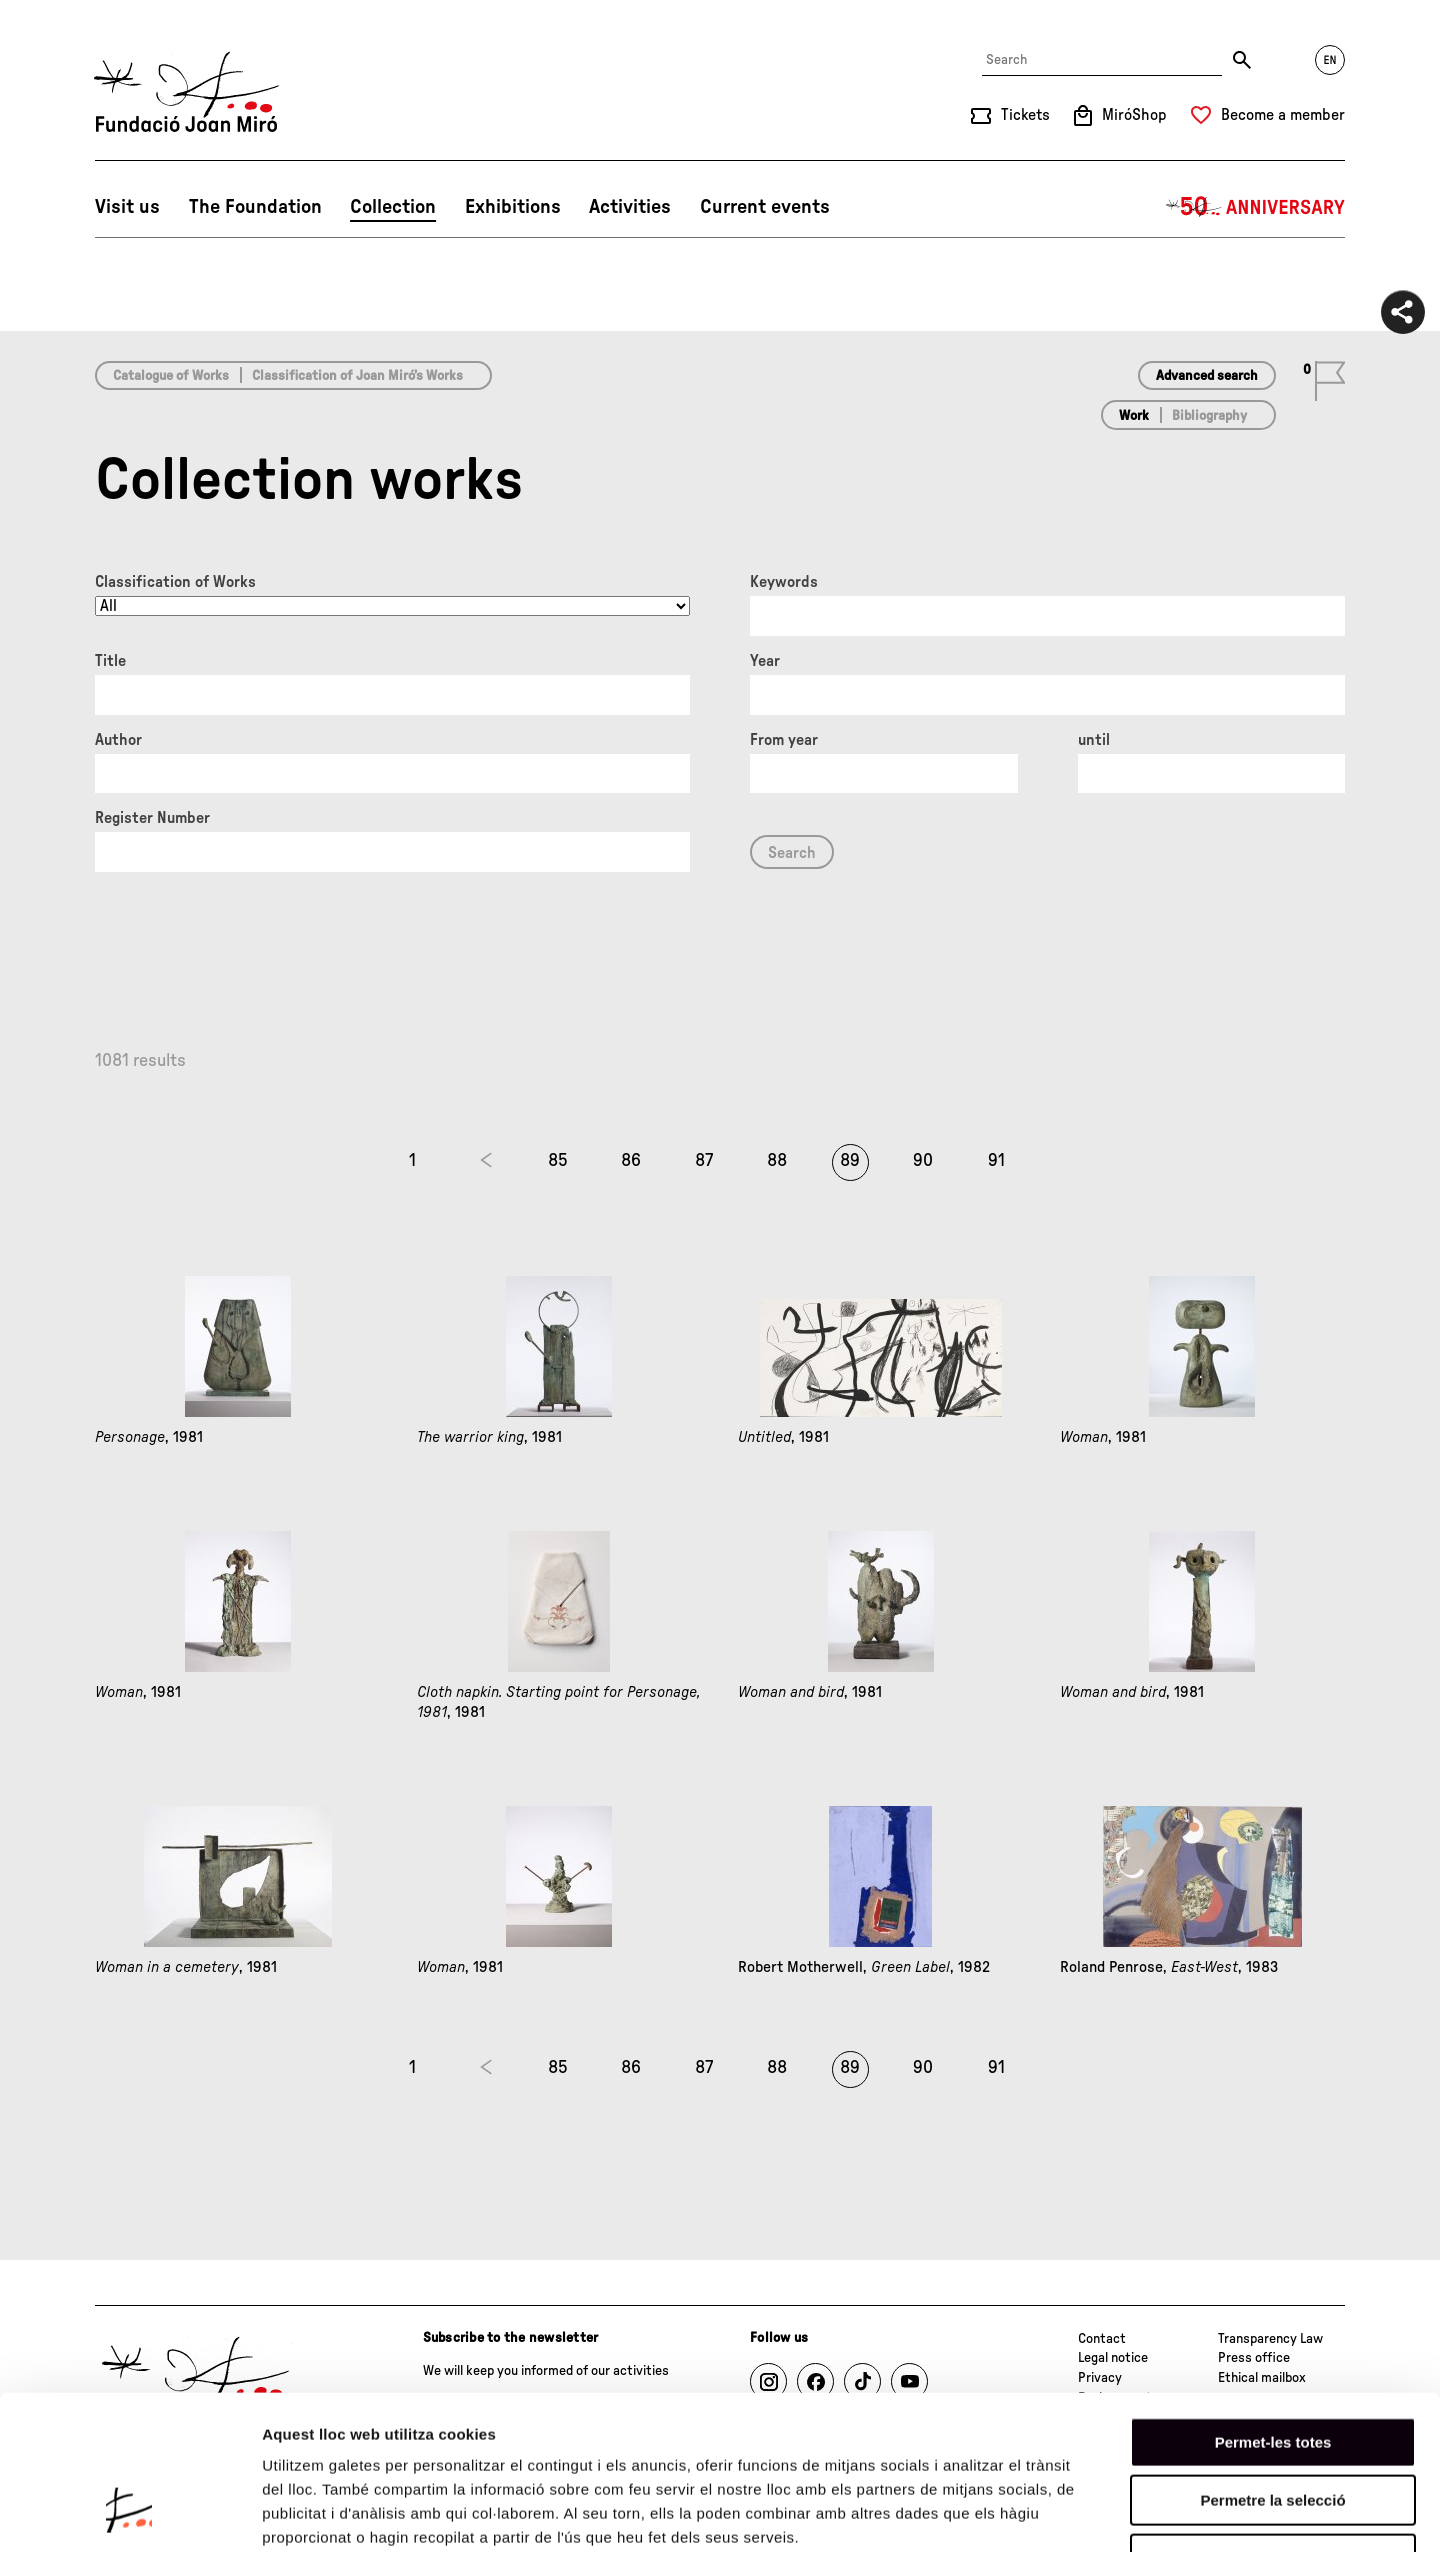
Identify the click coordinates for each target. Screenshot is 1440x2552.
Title (110, 661)
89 (850, 1161)
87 (704, 1161)
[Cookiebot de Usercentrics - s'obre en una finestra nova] (129, 2513)
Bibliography (1209, 416)
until (1094, 740)
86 (631, 1161)
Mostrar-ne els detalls (1151, 2512)
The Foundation (255, 207)
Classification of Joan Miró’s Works (357, 376)
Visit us (127, 207)
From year (784, 740)
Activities (630, 207)
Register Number (152, 818)
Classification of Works (175, 582)
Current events (765, 207)
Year (765, 661)
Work (1134, 416)
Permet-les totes (1273, 2307)
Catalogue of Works (171, 376)
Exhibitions (513, 207)
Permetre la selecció (1272, 2366)
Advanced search (1207, 376)
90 (923, 1161)
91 (996, 1161)
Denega (1273, 2424)
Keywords (784, 582)
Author (118, 740)
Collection (393, 207)
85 (558, 1161)
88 (777, 1161)
